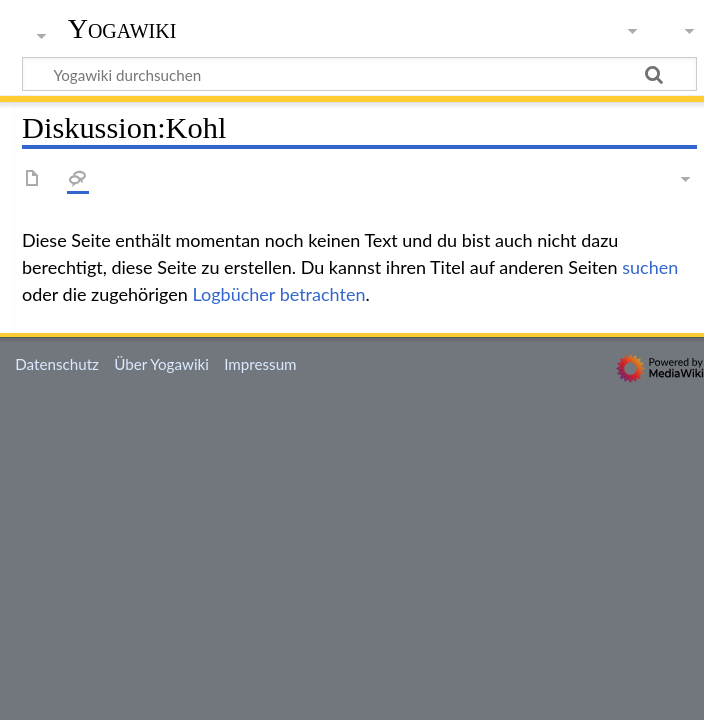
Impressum (260, 364)
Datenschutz (57, 364)
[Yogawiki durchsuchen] (359, 74)
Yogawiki (122, 29)
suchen (650, 267)
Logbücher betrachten (279, 294)
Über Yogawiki (161, 364)
